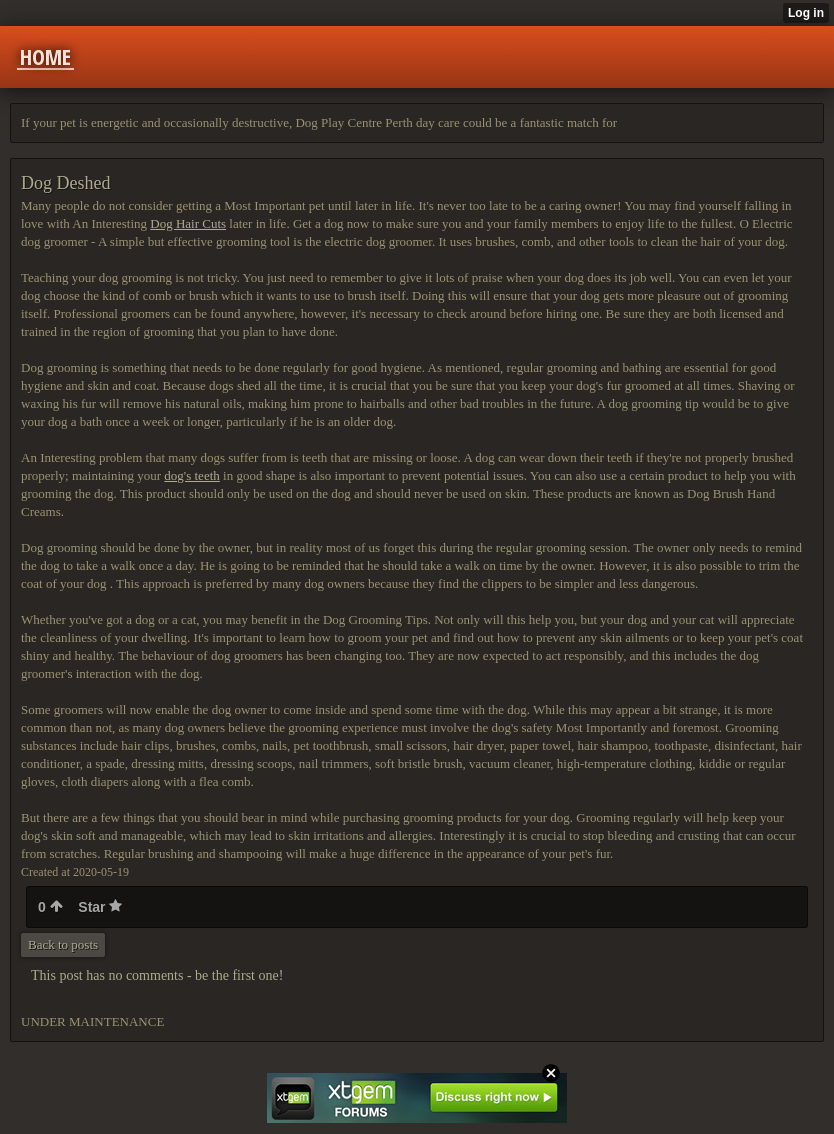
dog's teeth (191, 475)
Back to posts (63, 944)
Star (100, 907)
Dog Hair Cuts (188, 223)
